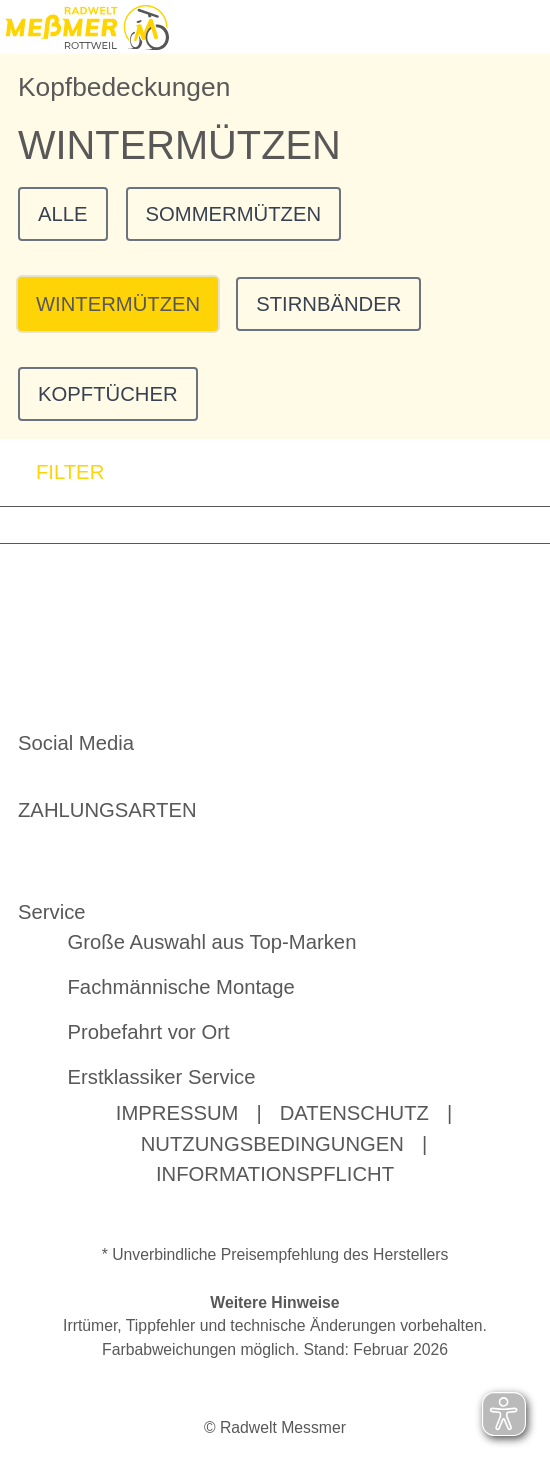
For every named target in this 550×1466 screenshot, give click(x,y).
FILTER (52, 472)
